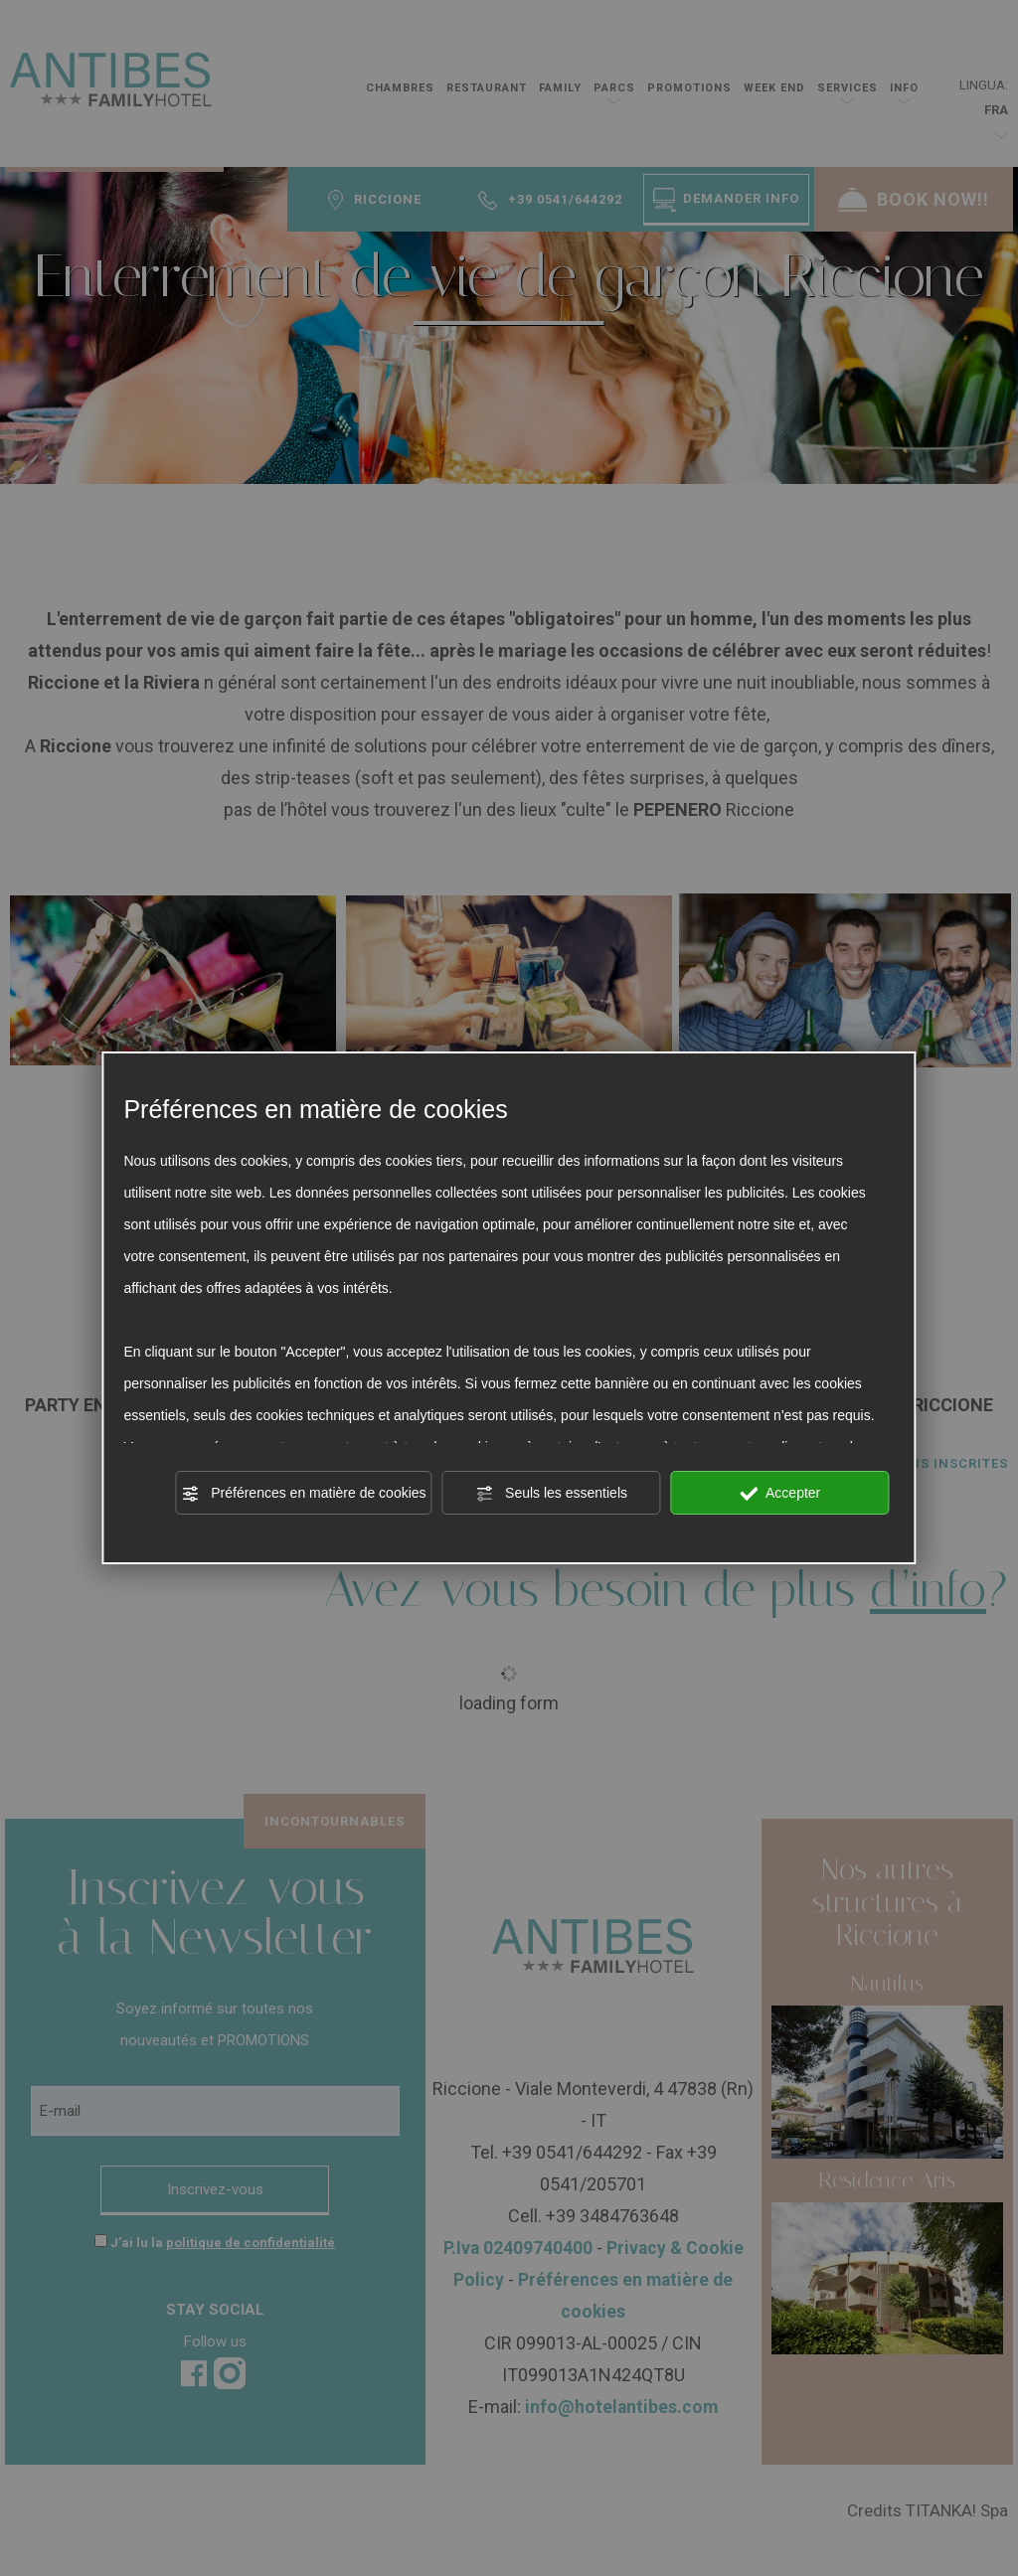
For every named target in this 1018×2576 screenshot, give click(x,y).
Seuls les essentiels (551, 1494)
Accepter (780, 1494)
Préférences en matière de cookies (303, 1494)
